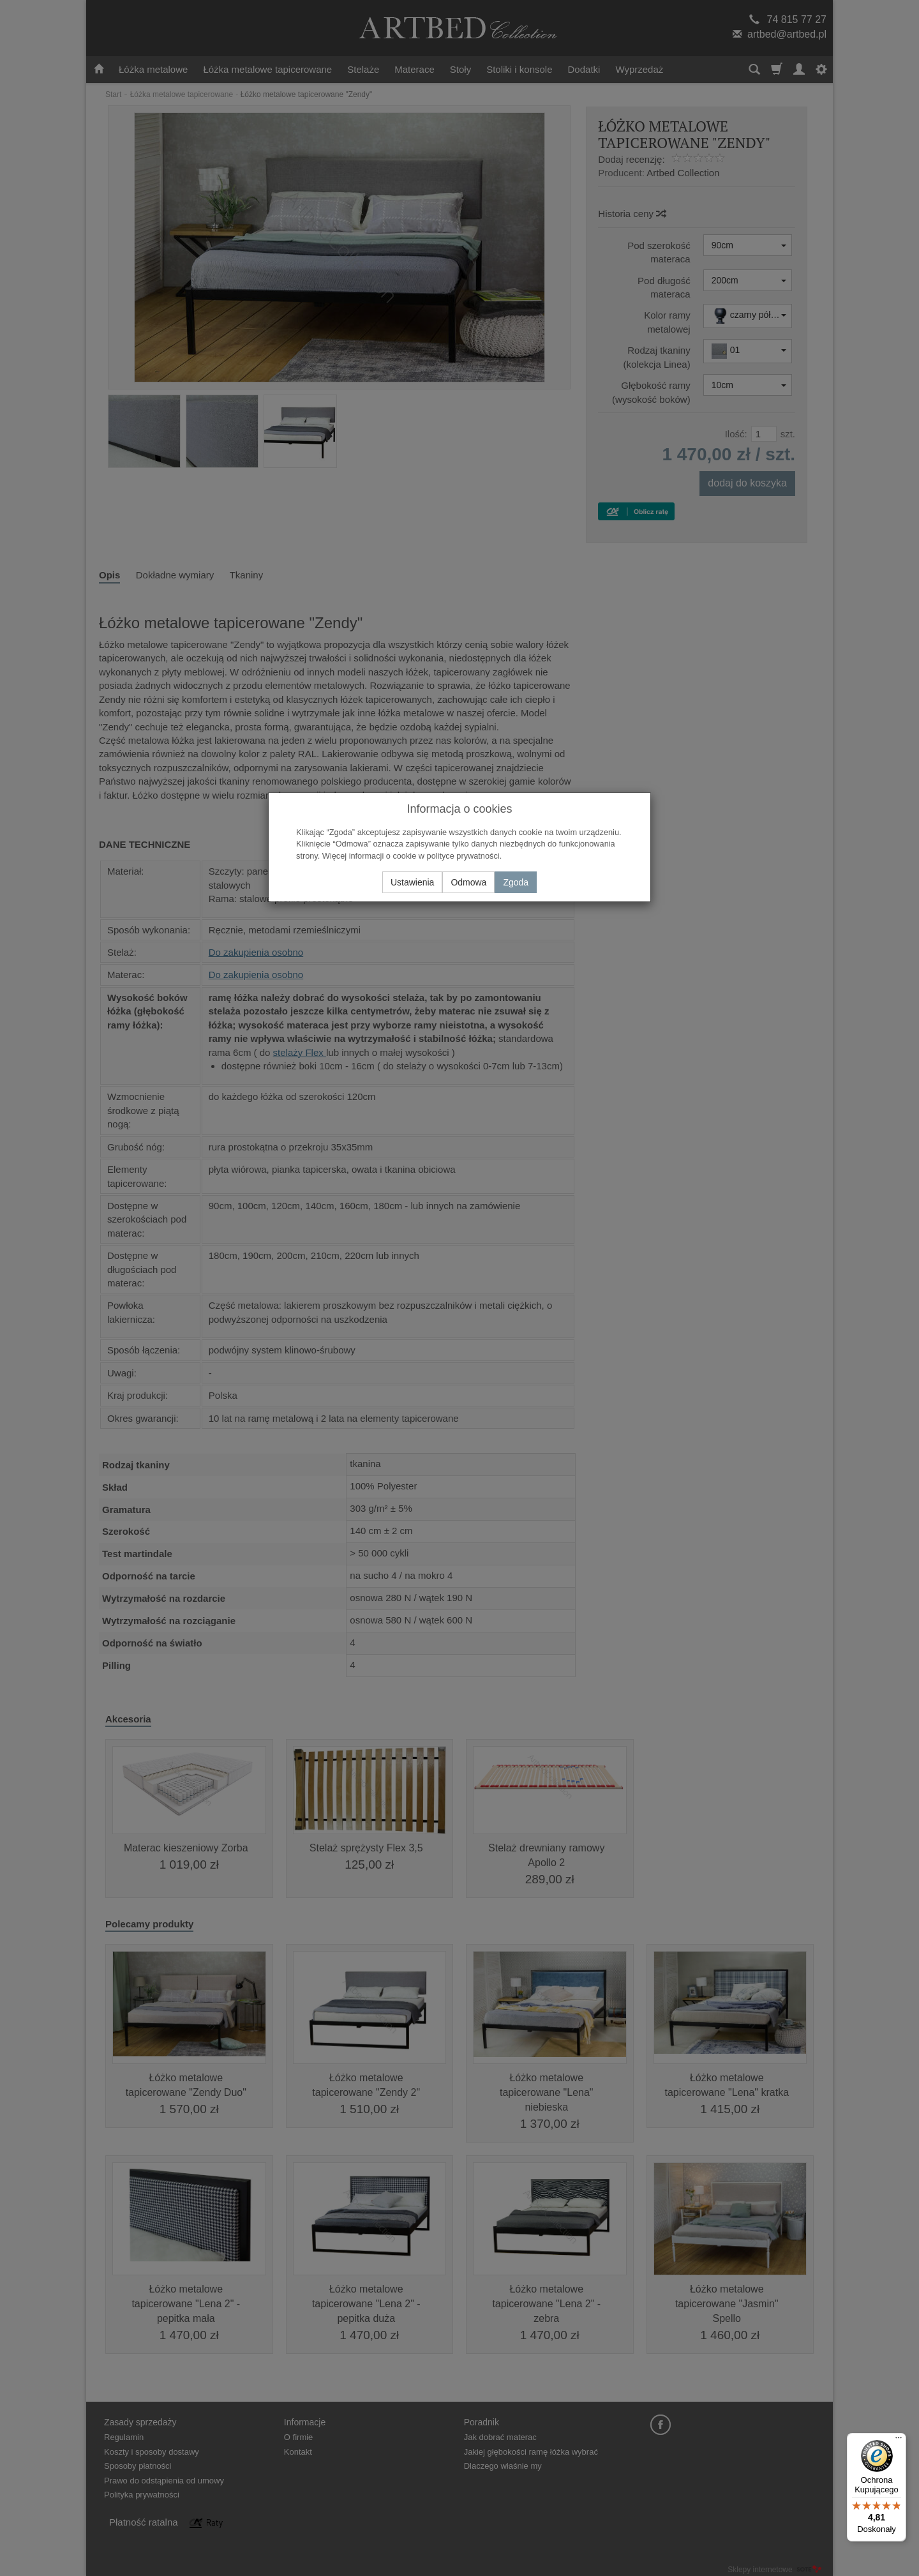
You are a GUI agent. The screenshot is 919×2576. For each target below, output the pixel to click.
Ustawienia (412, 882)
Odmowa (468, 882)
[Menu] (898, 2440)
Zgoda (515, 882)
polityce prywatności (463, 856)
